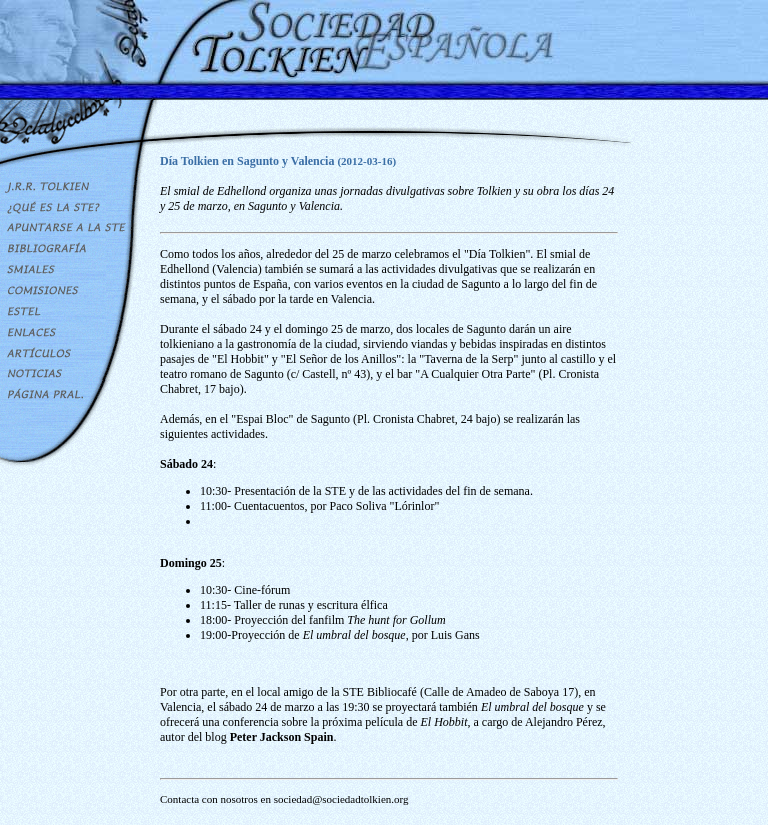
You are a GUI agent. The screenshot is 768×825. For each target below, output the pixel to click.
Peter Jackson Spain (282, 737)
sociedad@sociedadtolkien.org (341, 799)
